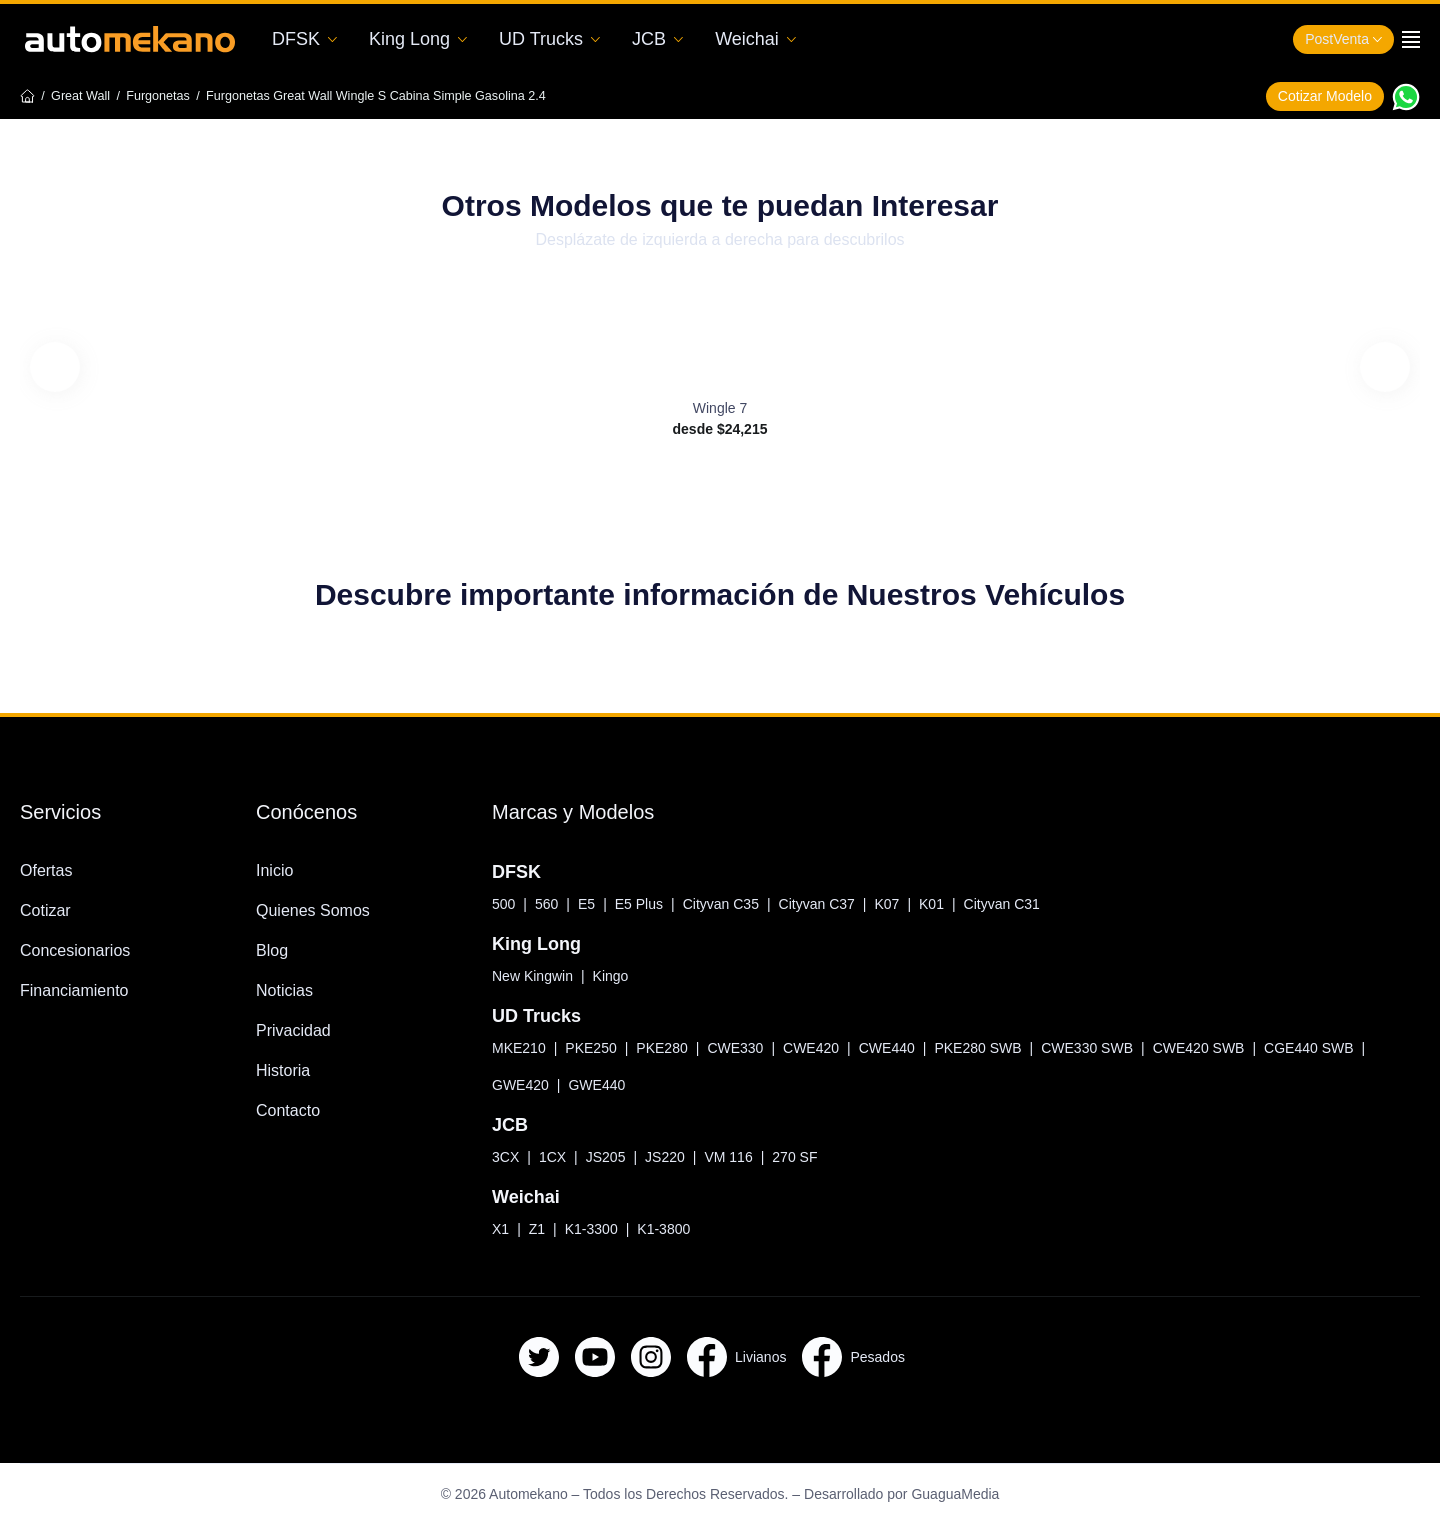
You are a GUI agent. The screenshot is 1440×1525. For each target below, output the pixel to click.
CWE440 (903, 1048)
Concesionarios (80, 950)
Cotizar (47, 910)
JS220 (664, 1157)
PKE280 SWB (1000, 1048)
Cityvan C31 (1023, 904)
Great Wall (86, 95)
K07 (906, 904)
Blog (274, 950)
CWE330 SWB (1116, 1048)
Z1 (533, 1229)
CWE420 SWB (1234, 1048)
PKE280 (667, 1048)
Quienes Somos (319, 910)
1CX (551, 1157)
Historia (286, 1070)
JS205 (603, 1157)
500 (505, 904)
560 (550, 904)
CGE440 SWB (1350, 1048)
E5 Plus (645, 904)
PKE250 (593, 1048)
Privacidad (297, 1030)
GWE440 (602, 1085)
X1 (499, 1229)
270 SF (793, 1157)
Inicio (277, 870)
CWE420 (823, 1048)
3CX (505, 1157)
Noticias (287, 990)
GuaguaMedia (979, 1494)
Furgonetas (173, 95)
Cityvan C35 (731, 904)
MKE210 (519, 1048)
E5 (591, 904)
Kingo (626, 976)
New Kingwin (538, 976)
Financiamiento (82, 990)
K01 (952, 904)
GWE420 (522, 1085)
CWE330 (744, 1048)
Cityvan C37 (832, 904)
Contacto (292, 1110)
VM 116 (727, 1157)
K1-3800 (661, 1229)
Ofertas (48, 870)
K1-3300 (587, 1229)
